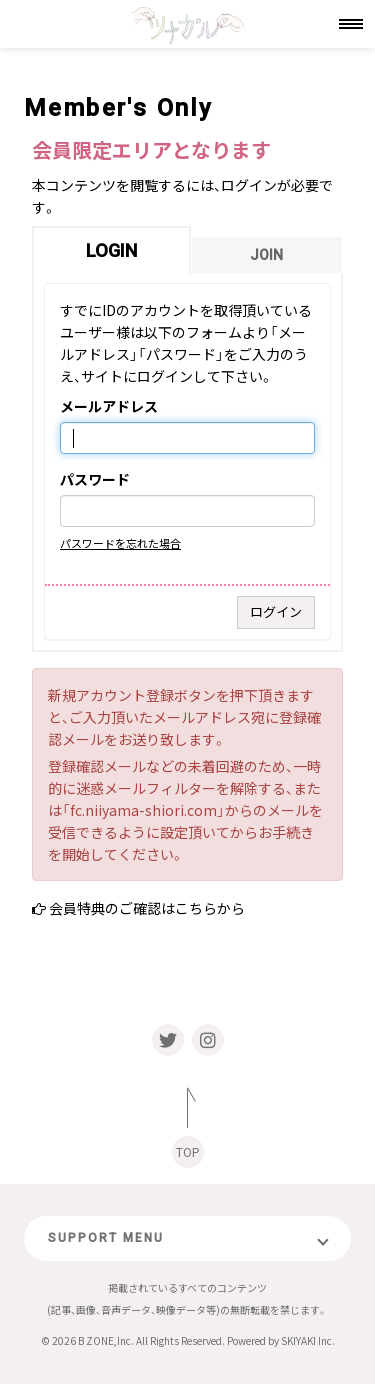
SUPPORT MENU (106, 1238)
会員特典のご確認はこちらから (147, 908)
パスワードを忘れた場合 (120, 543)
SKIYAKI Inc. (308, 1340)
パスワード (95, 480)
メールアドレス (109, 407)
